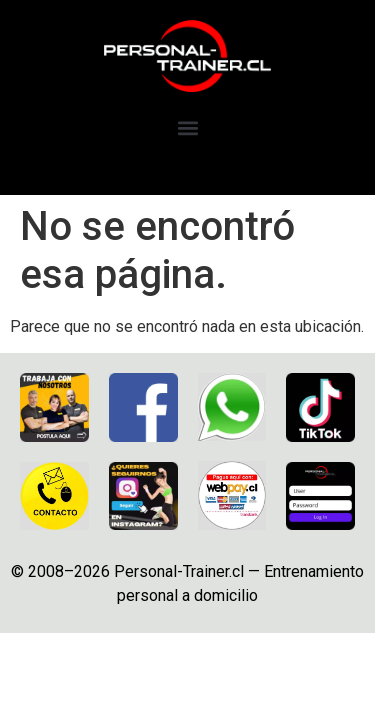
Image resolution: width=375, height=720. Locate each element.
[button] (187, 128)
